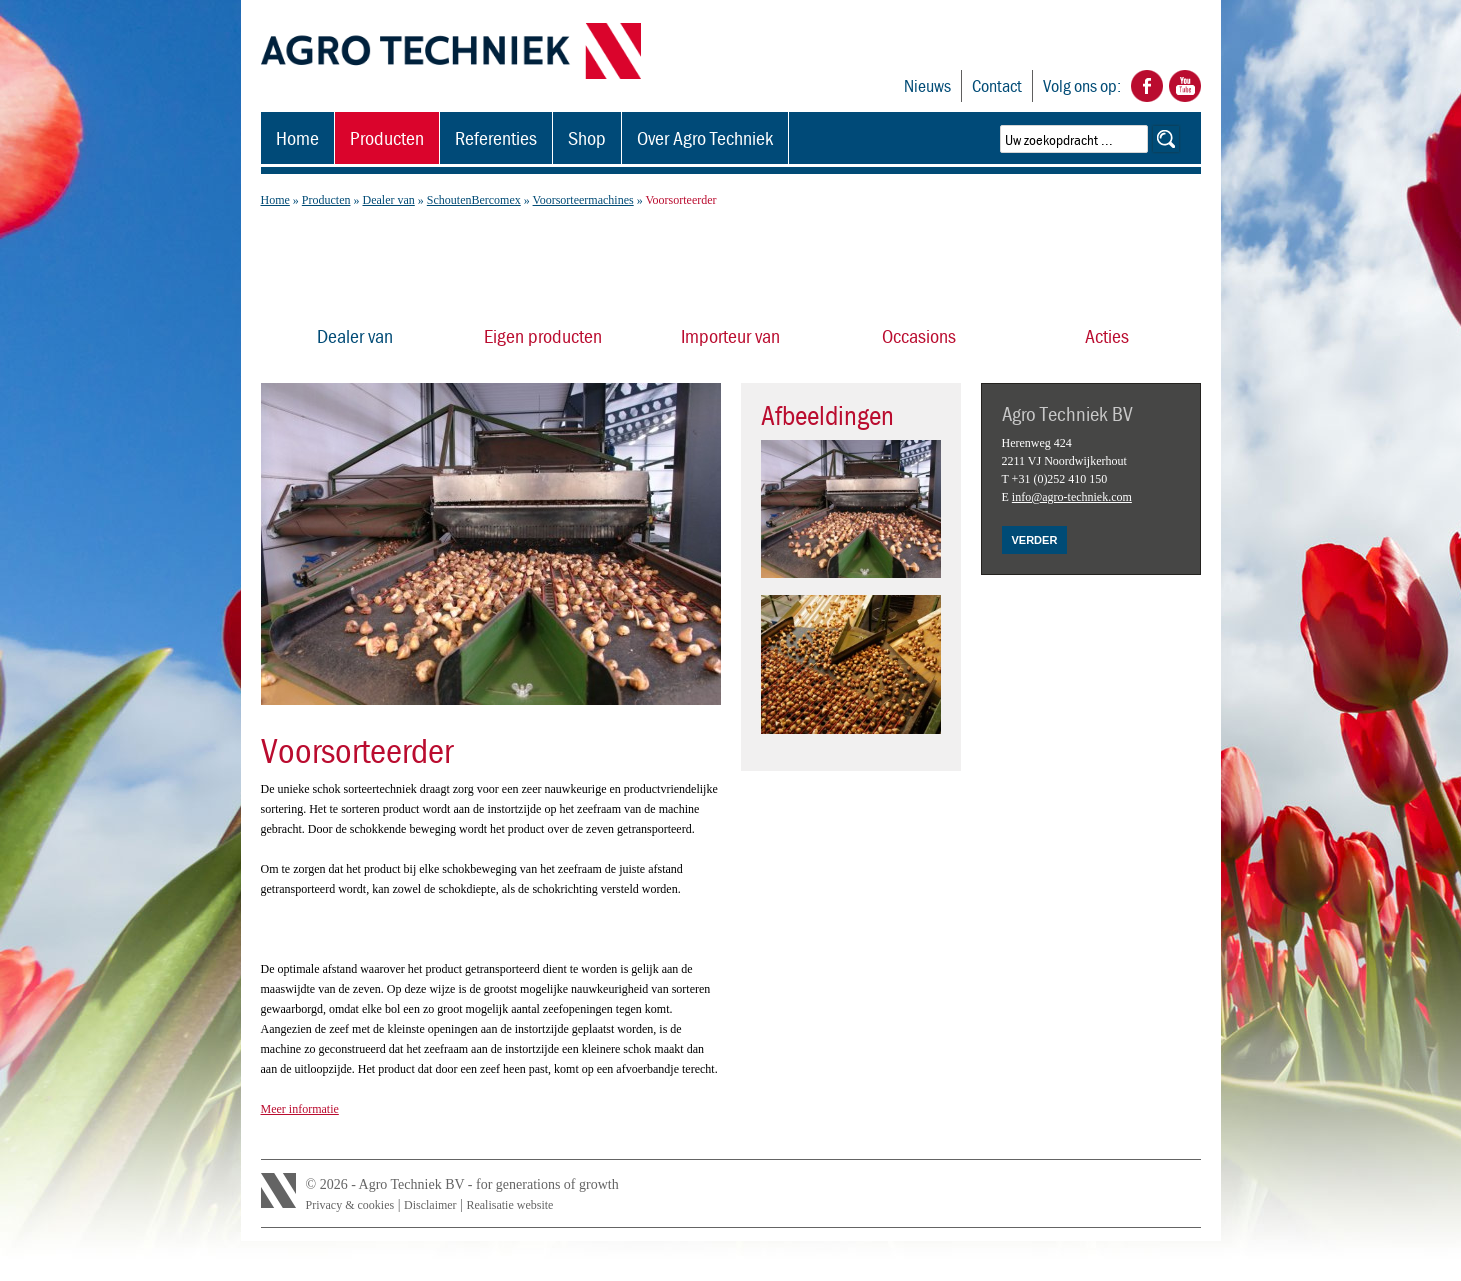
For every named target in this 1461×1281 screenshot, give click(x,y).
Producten (387, 137)
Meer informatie (300, 1109)
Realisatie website (509, 1205)
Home (297, 137)
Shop (587, 137)
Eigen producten (543, 335)
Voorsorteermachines (583, 200)
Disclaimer (430, 1205)
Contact (997, 85)
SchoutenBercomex (474, 200)
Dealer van (388, 200)
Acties (1107, 335)
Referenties (496, 137)
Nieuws (927, 85)
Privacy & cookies (350, 1205)
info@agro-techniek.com (1072, 497)
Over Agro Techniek (705, 137)
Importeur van (730, 335)
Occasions (919, 335)
